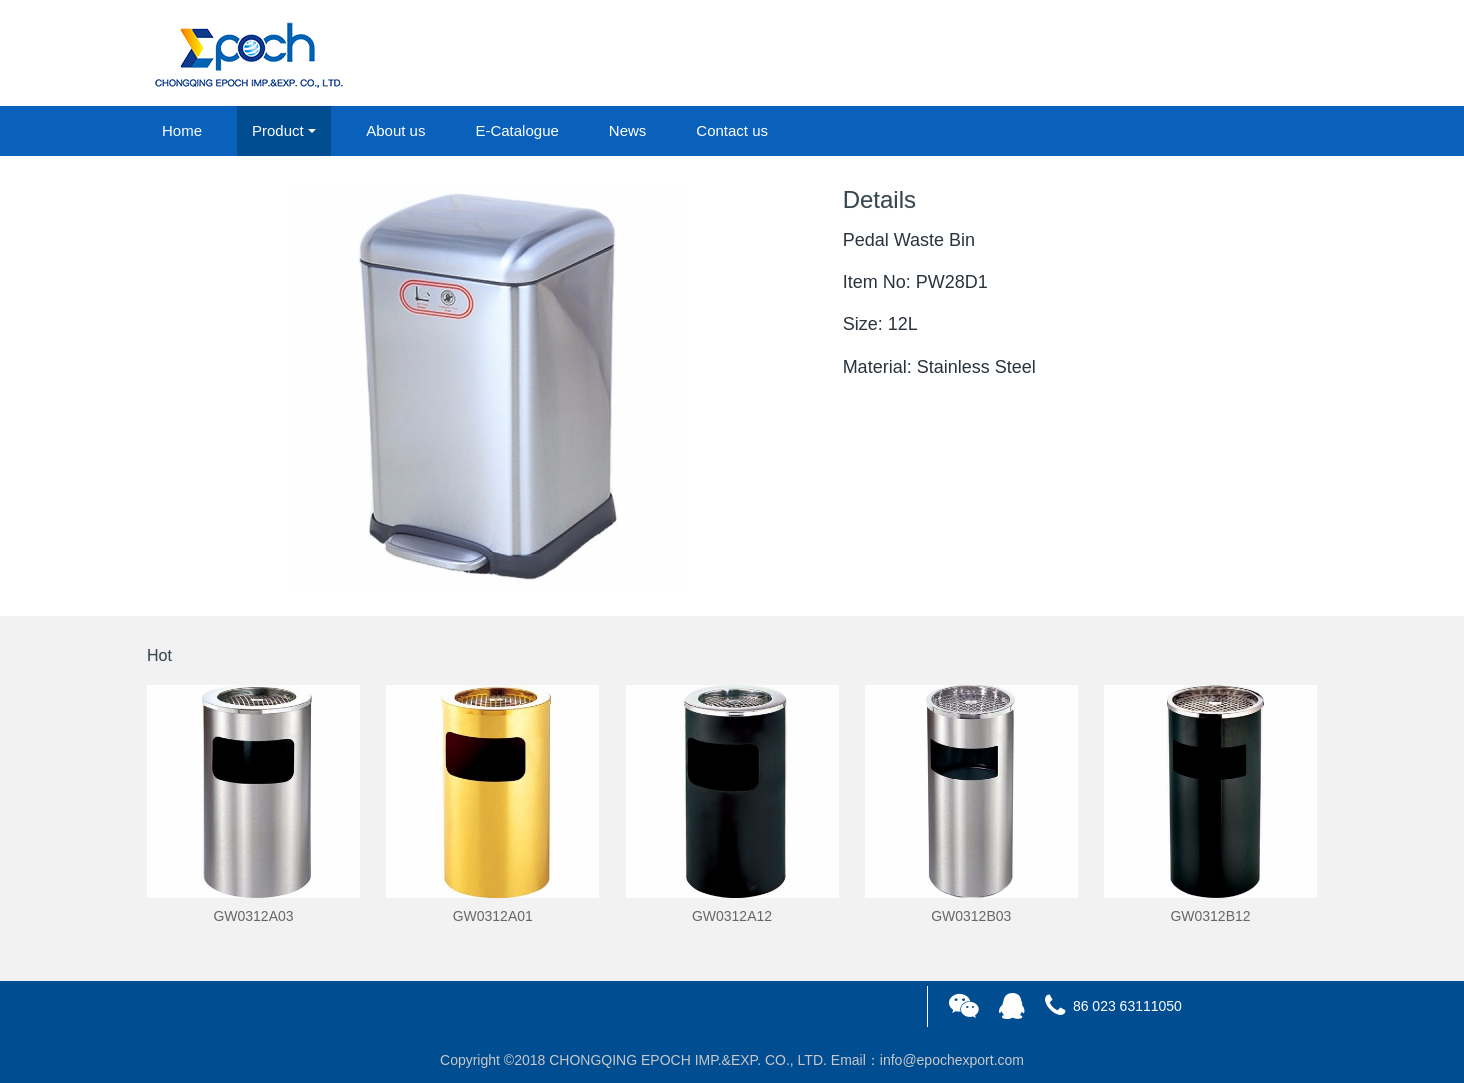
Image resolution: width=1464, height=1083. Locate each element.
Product (278, 130)
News (628, 130)
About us (395, 130)
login (1181, 54)
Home (182, 130)
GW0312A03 (253, 916)
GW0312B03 (971, 916)
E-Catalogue (516, 130)
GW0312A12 (732, 916)
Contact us (732, 130)
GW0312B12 (1210, 916)
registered (1271, 54)
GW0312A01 (493, 916)
